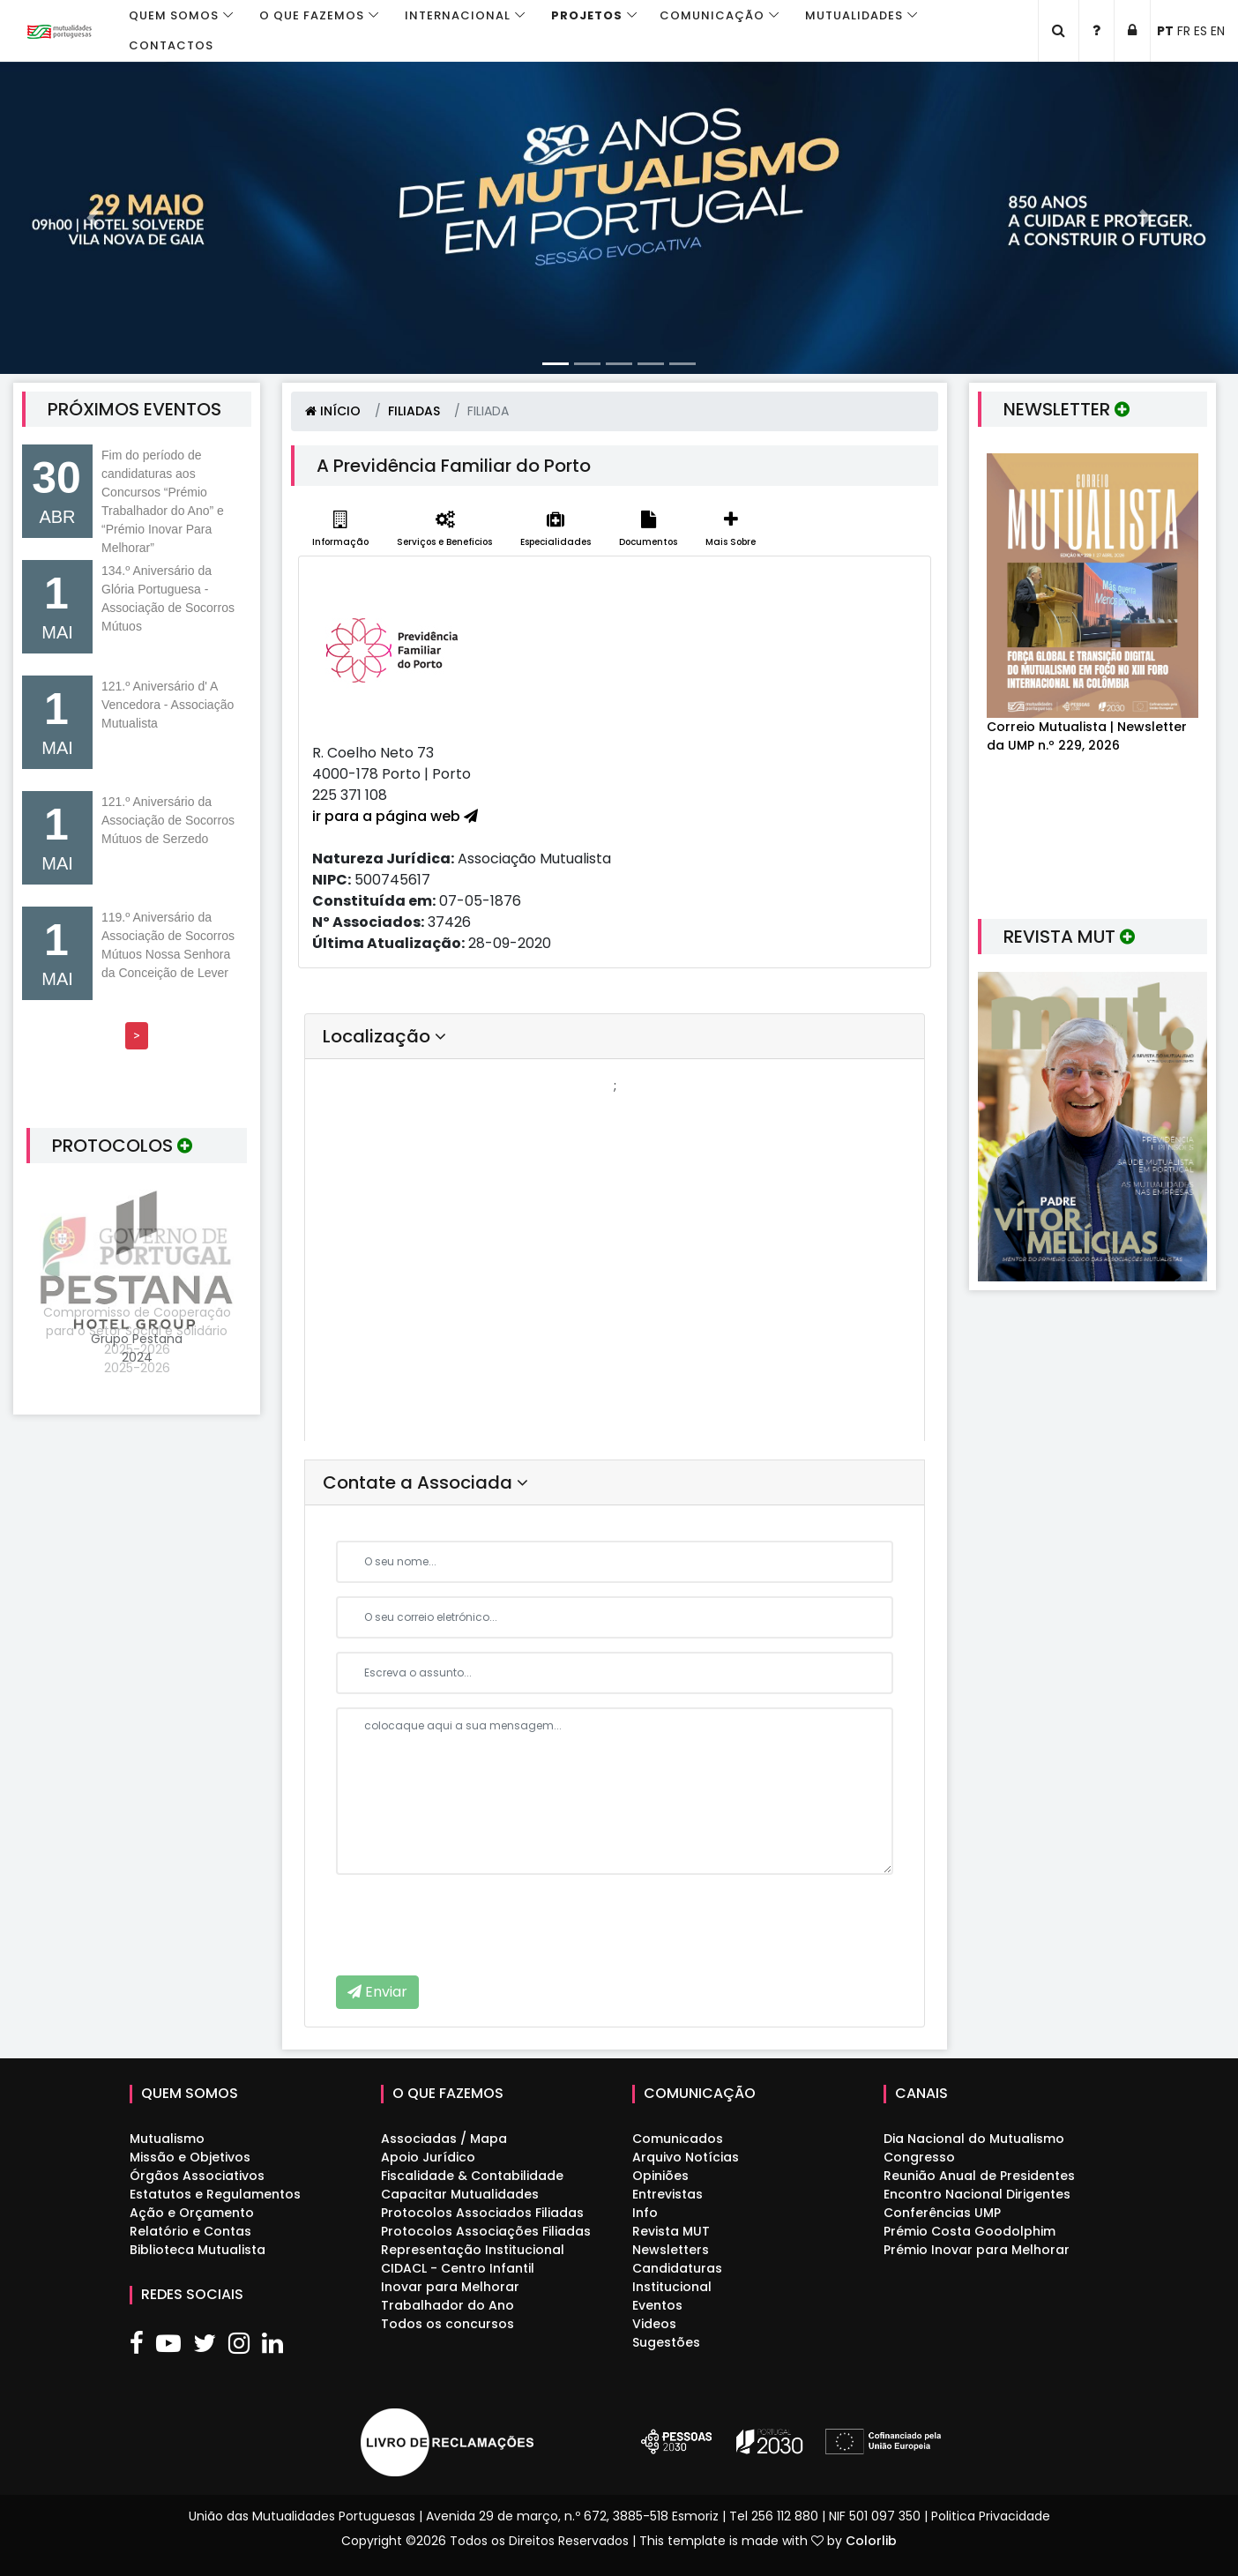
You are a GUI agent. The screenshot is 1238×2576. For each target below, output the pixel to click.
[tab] (614, 1036)
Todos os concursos (447, 2324)
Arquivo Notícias (685, 2157)
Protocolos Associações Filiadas (486, 2231)
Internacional (458, 15)
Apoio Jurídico (428, 2157)
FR (1183, 31)
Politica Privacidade (990, 2516)
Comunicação (712, 15)
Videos (654, 2324)
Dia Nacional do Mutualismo (974, 2138)
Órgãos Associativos (197, 2175)
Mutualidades (854, 15)
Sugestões (666, 2342)
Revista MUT (671, 2231)
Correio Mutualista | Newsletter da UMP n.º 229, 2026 (1087, 736)
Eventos (657, 2305)
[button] (93, 218)
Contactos (171, 45)
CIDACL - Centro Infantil (457, 2268)
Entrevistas (667, 2194)
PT (1165, 31)
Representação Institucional (472, 2250)
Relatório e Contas (190, 2231)
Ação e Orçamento (192, 2212)
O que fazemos (311, 15)
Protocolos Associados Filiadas (482, 2212)
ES (1200, 31)
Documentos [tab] (648, 530)
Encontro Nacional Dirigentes (977, 2194)
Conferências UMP (942, 2212)
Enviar (377, 1992)
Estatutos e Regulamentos (215, 2194)
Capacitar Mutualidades (460, 2194)
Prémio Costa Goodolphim (969, 2231)
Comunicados (677, 2138)
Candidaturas (677, 2268)
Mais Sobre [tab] (730, 530)
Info (645, 2212)
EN (1218, 31)
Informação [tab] (340, 530)
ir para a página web (395, 816)
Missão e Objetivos (190, 2157)
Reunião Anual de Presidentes (979, 2175)
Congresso (919, 2157)
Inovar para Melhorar (450, 2287)
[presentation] (470, 1922)
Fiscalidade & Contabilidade (472, 2175)
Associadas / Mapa (444, 2138)
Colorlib (871, 2541)
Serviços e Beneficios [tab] (444, 530)
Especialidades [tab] (555, 530)
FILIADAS (414, 411)
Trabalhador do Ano (447, 2305)
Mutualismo (167, 2138)
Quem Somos (174, 15)
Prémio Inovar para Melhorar (977, 2250)
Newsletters (670, 2250)
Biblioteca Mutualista (197, 2250)
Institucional (672, 2287)
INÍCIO (333, 411)
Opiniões (660, 2175)
